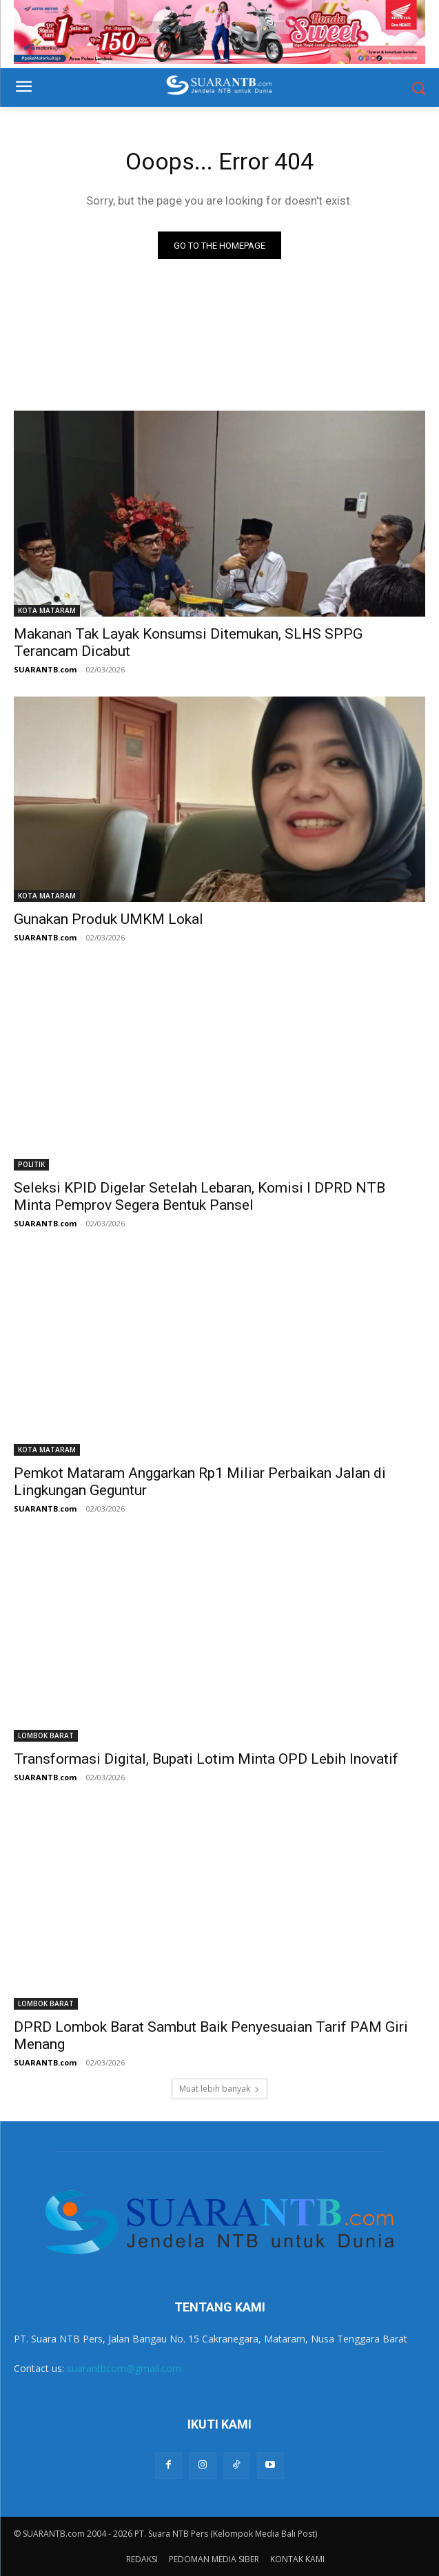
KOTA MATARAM (47, 610)
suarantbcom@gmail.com (124, 2368)
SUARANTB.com (45, 669)
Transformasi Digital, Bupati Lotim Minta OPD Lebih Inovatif (206, 1759)
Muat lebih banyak (219, 2088)
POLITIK (31, 1164)
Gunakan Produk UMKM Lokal (108, 919)
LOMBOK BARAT (46, 1735)
